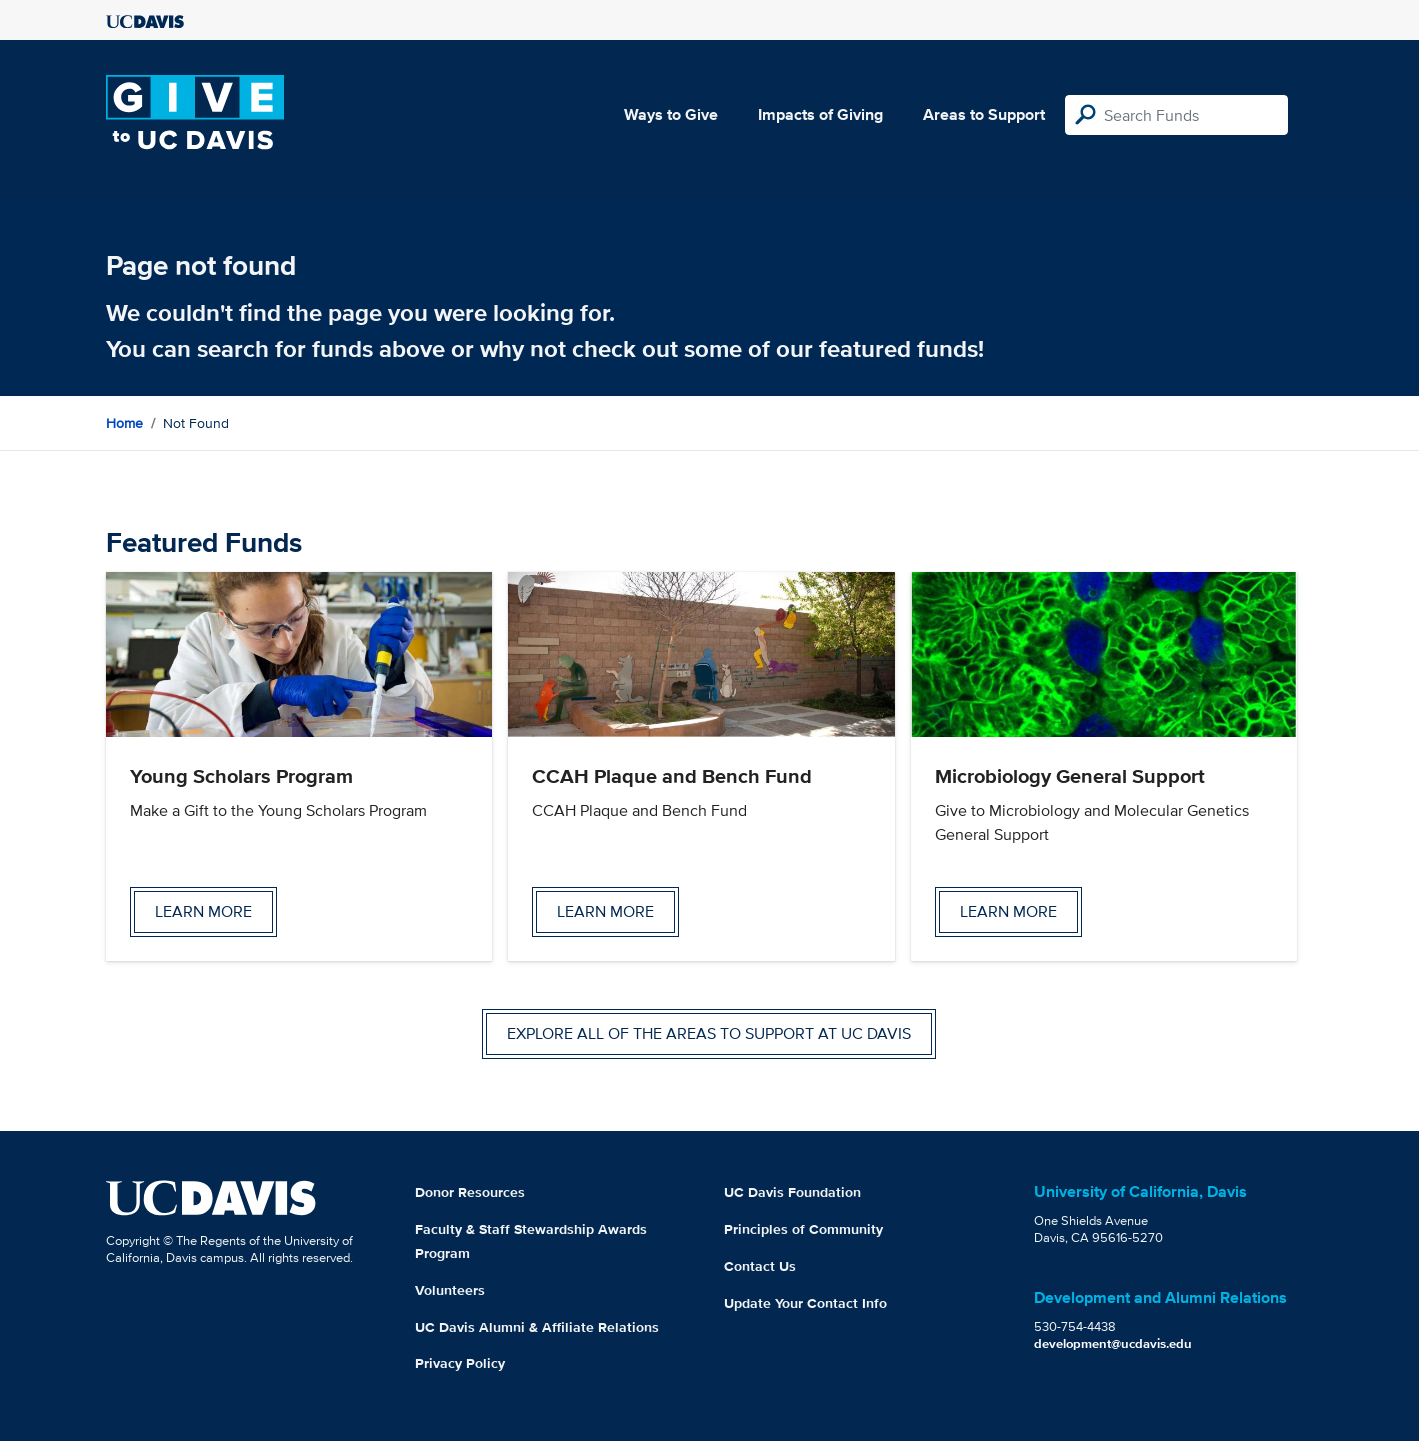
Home (124, 423)
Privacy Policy (460, 1363)
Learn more (203, 911)
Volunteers (450, 1290)
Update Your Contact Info (805, 1303)
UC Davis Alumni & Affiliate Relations (537, 1327)
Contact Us (760, 1266)
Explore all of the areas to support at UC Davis (709, 1033)
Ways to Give (671, 114)
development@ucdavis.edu (1113, 1343)
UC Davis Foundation (792, 1192)
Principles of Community (803, 1229)
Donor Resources (470, 1192)
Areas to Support (984, 114)
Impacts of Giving (820, 114)
